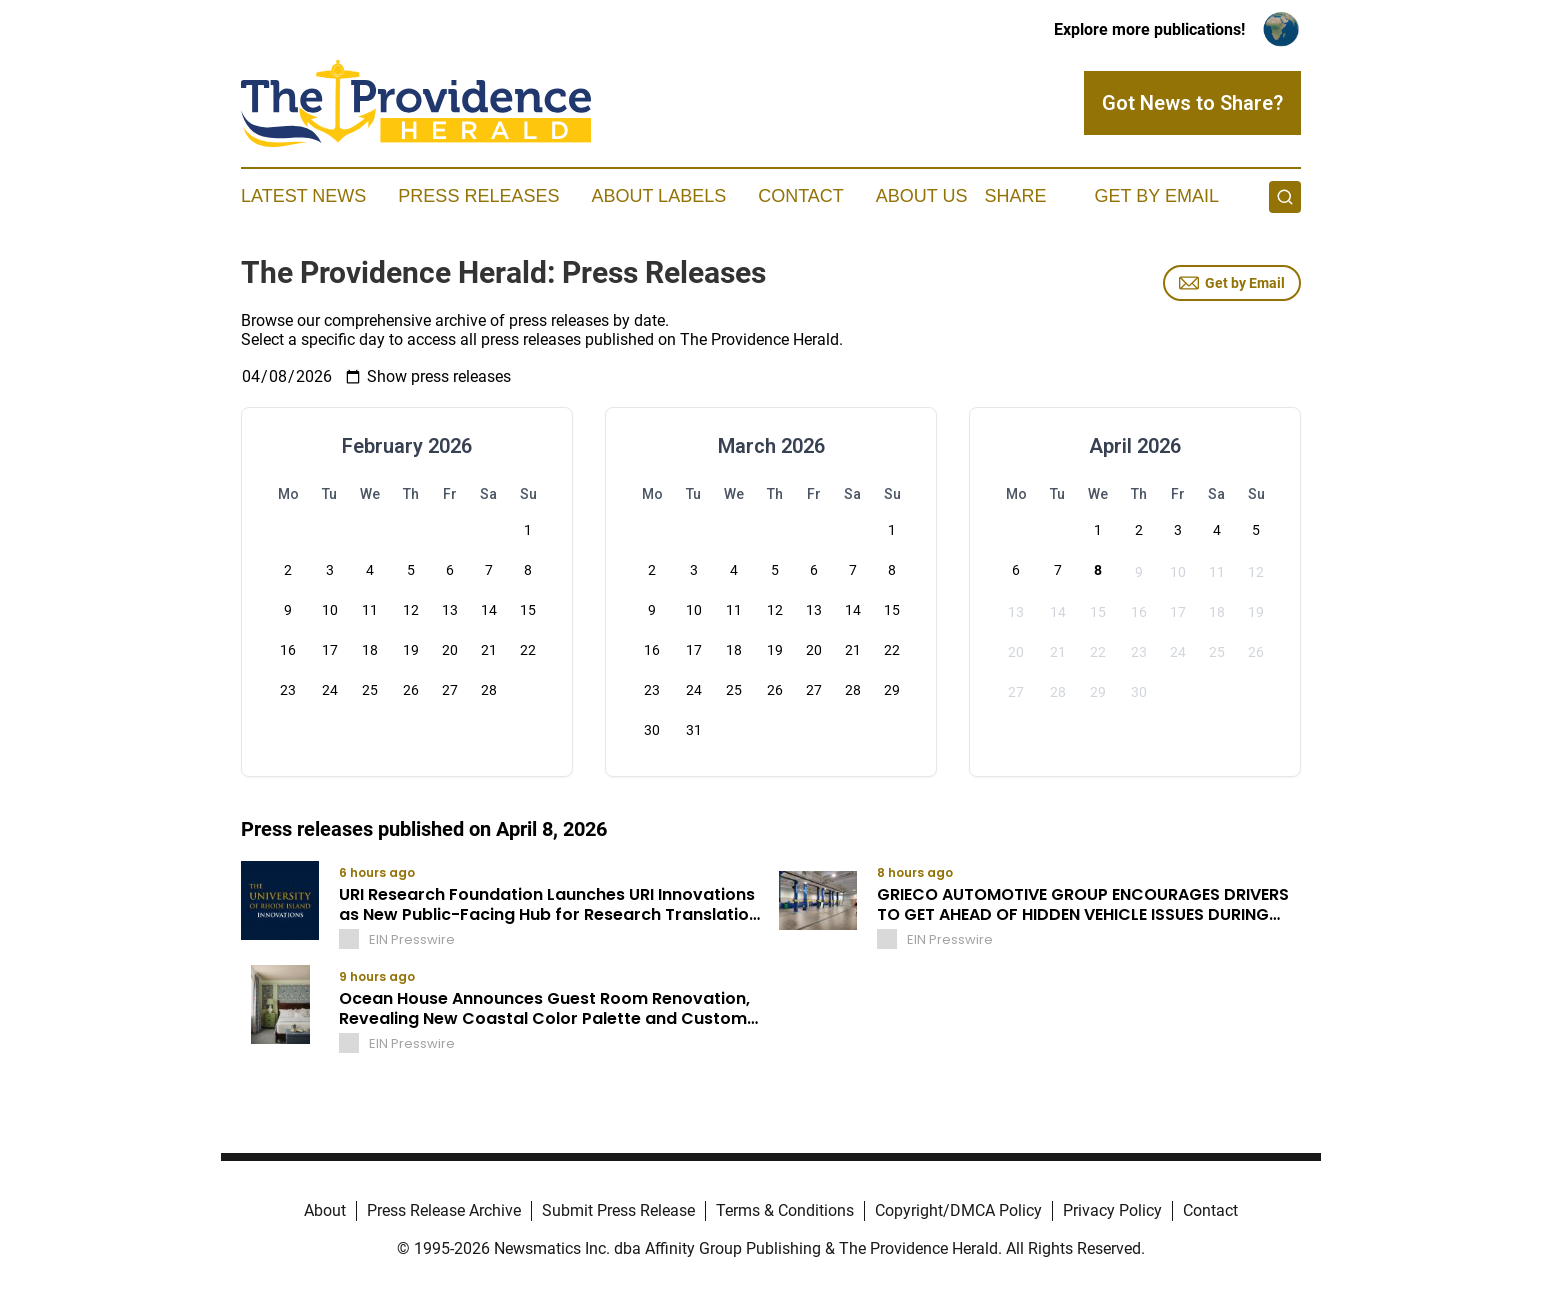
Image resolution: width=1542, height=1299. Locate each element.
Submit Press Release (618, 1210)
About (325, 1210)
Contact (801, 196)
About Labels (658, 196)
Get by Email (1232, 283)
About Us (922, 196)
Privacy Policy (1112, 1210)
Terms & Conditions (785, 1210)
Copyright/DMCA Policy (958, 1210)
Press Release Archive (444, 1210)
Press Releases (478, 196)
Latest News (303, 196)
